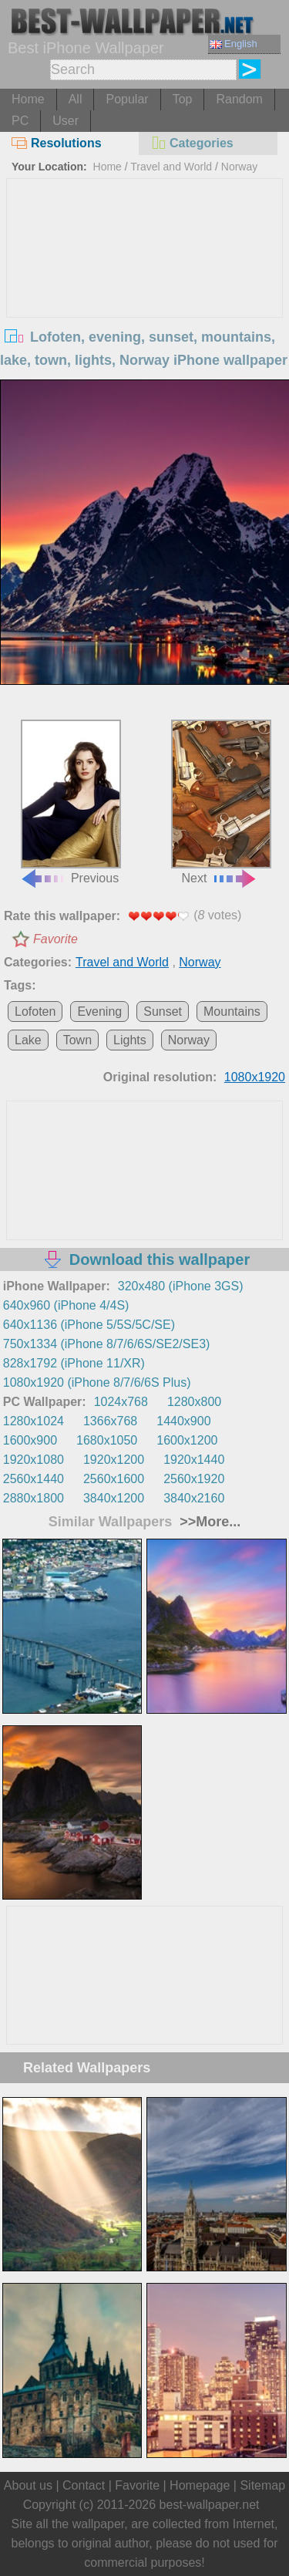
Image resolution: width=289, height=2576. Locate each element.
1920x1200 (113, 1459)
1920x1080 (33, 1459)
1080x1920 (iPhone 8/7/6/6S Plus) (97, 1382)
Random (239, 99)
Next (221, 802)
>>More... (208, 1521)
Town (77, 1040)
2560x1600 (113, 1478)
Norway (239, 166)
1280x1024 (33, 1421)
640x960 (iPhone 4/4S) (66, 1305)
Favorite (55, 939)
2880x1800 (33, 1498)
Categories (192, 143)
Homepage (200, 2485)
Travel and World (171, 166)
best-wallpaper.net (210, 2504)
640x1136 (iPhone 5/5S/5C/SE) (89, 1324)
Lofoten (35, 1011)
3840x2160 (193, 1498)
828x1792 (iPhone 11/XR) (74, 1363)
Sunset (162, 1011)
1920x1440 (193, 1459)
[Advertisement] (145, 295)
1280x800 (194, 1401)
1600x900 (30, 1440)
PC (20, 120)
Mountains (231, 1011)
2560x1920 (193, 1478)
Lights (129, 1040)
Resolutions (57, 143)
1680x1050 (106, 1440)
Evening (99, 1011)
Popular (127, 99)
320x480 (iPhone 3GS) (181, 1286)
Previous (70, 802)
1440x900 (183, 1421)
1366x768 (110, 1421)
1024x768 (121, 1401)
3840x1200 (113, 1498)
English (233, 43)
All (75, 99)
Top (183, 99)
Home (28, 99)
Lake (28, 1040)
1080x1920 (254, 1077)
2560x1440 (33, 1478)
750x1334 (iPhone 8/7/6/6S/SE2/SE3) (106, 1343)
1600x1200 (186, 1440)
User (65, 120)
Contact (83, 2485)
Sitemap (262, 2485)
